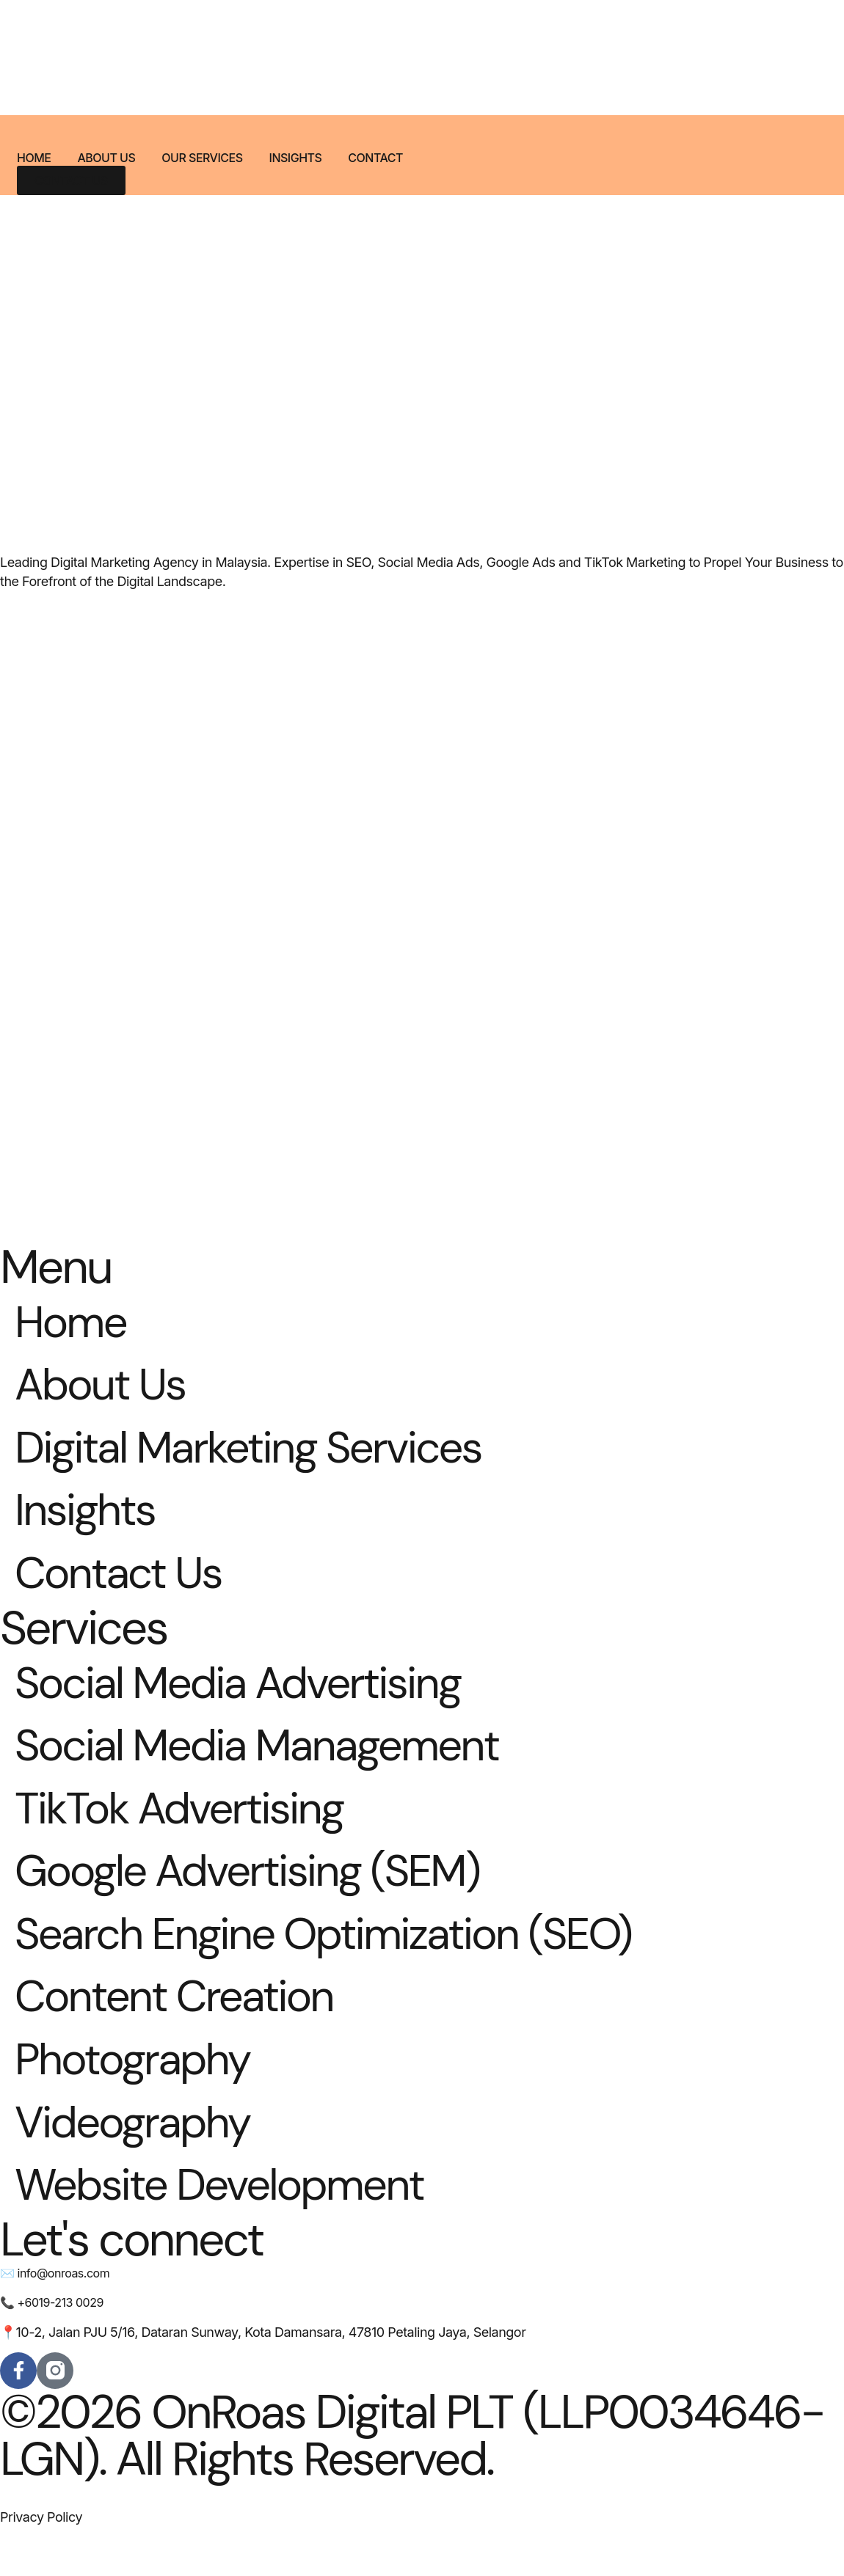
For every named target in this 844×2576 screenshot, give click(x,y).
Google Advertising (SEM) (264, 1898)
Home (34, 157)
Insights (295, 157)
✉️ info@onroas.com (54, 2318)
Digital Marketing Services (265, 1455)
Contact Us (125, 1587)
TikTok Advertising (191, 1832)
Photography (141, 2096)
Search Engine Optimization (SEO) (346, 1964)
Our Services (201, 157)
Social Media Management (274, 1766)
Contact (375, 157)
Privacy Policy (41, 2563)
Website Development (234, 2228)
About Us (106, 157)
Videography (141, 2162)
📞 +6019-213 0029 (51, 2348)
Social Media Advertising (254, 1700)
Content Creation (186, 2030)
